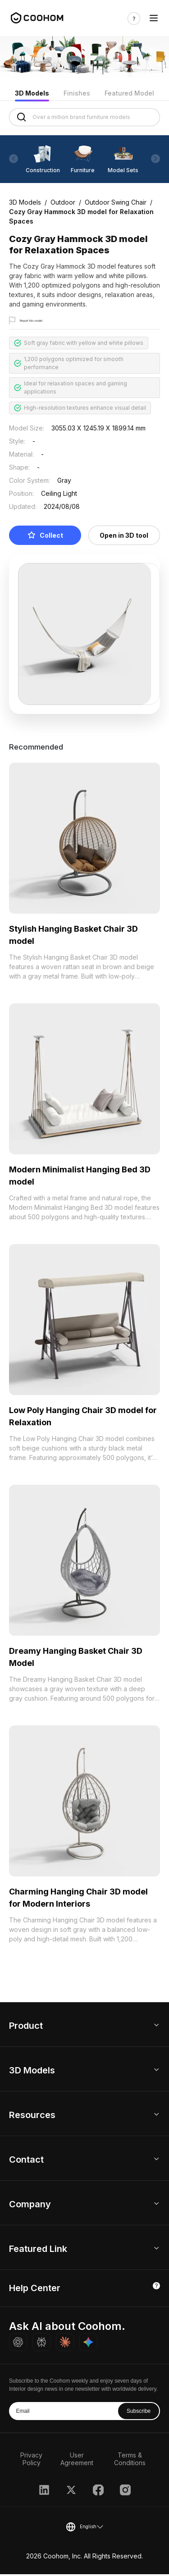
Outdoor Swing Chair (115, 202)
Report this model (43, 321)
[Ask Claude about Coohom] (65, 2344)
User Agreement (76, 2460)
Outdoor (62, 202)
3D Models (32, 93)
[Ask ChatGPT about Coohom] (18, 2344)
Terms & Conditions (130, 2460)
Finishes (77, 93)
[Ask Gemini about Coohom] (88, 2344)
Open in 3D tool (124, 537)
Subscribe (139, 2413)
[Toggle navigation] (153, 18)
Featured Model (129, 93)
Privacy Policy (31, 2460)
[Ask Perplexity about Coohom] (41, 2344)
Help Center (34, 2289)
